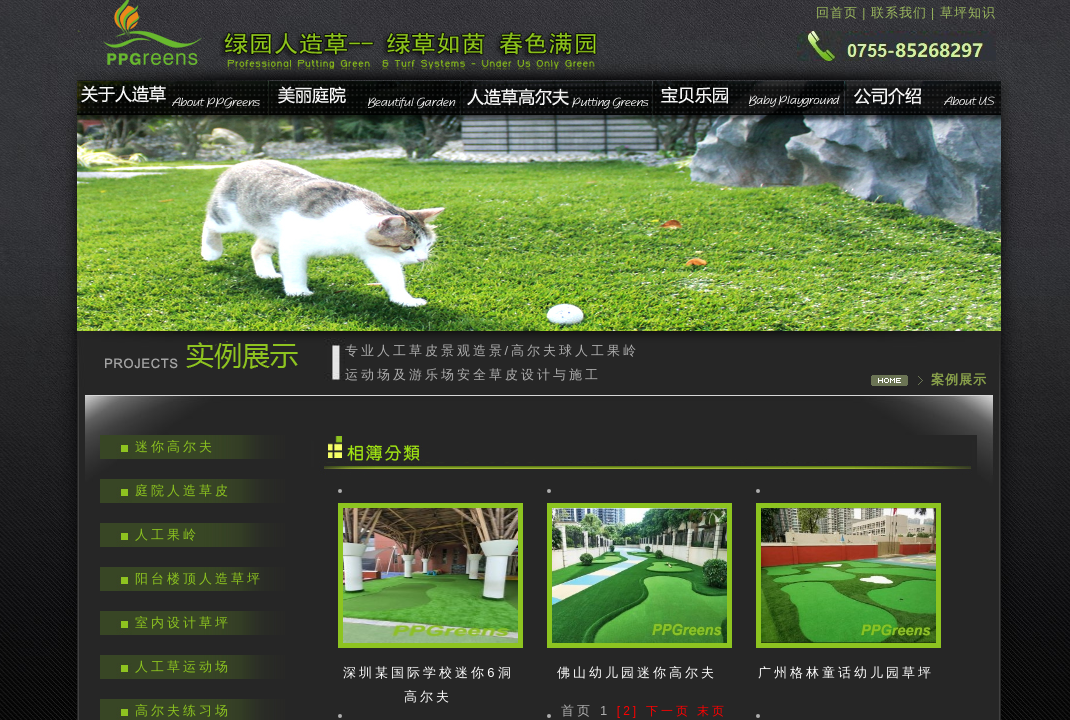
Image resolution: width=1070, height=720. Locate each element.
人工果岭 (167, 534)
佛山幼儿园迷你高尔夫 (637, 672)
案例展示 (959, 379)
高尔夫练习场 (183, 710)
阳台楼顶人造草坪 (199, 578)
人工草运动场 (183, 666)
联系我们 (899, 12)
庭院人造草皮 (183, 490)
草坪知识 (968, 12)
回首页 (837, 12)
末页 (712, 711)
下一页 (668, 711)
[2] (628, 711)
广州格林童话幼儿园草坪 (846, 672)
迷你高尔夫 (175, 446)
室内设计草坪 (183, 622)
